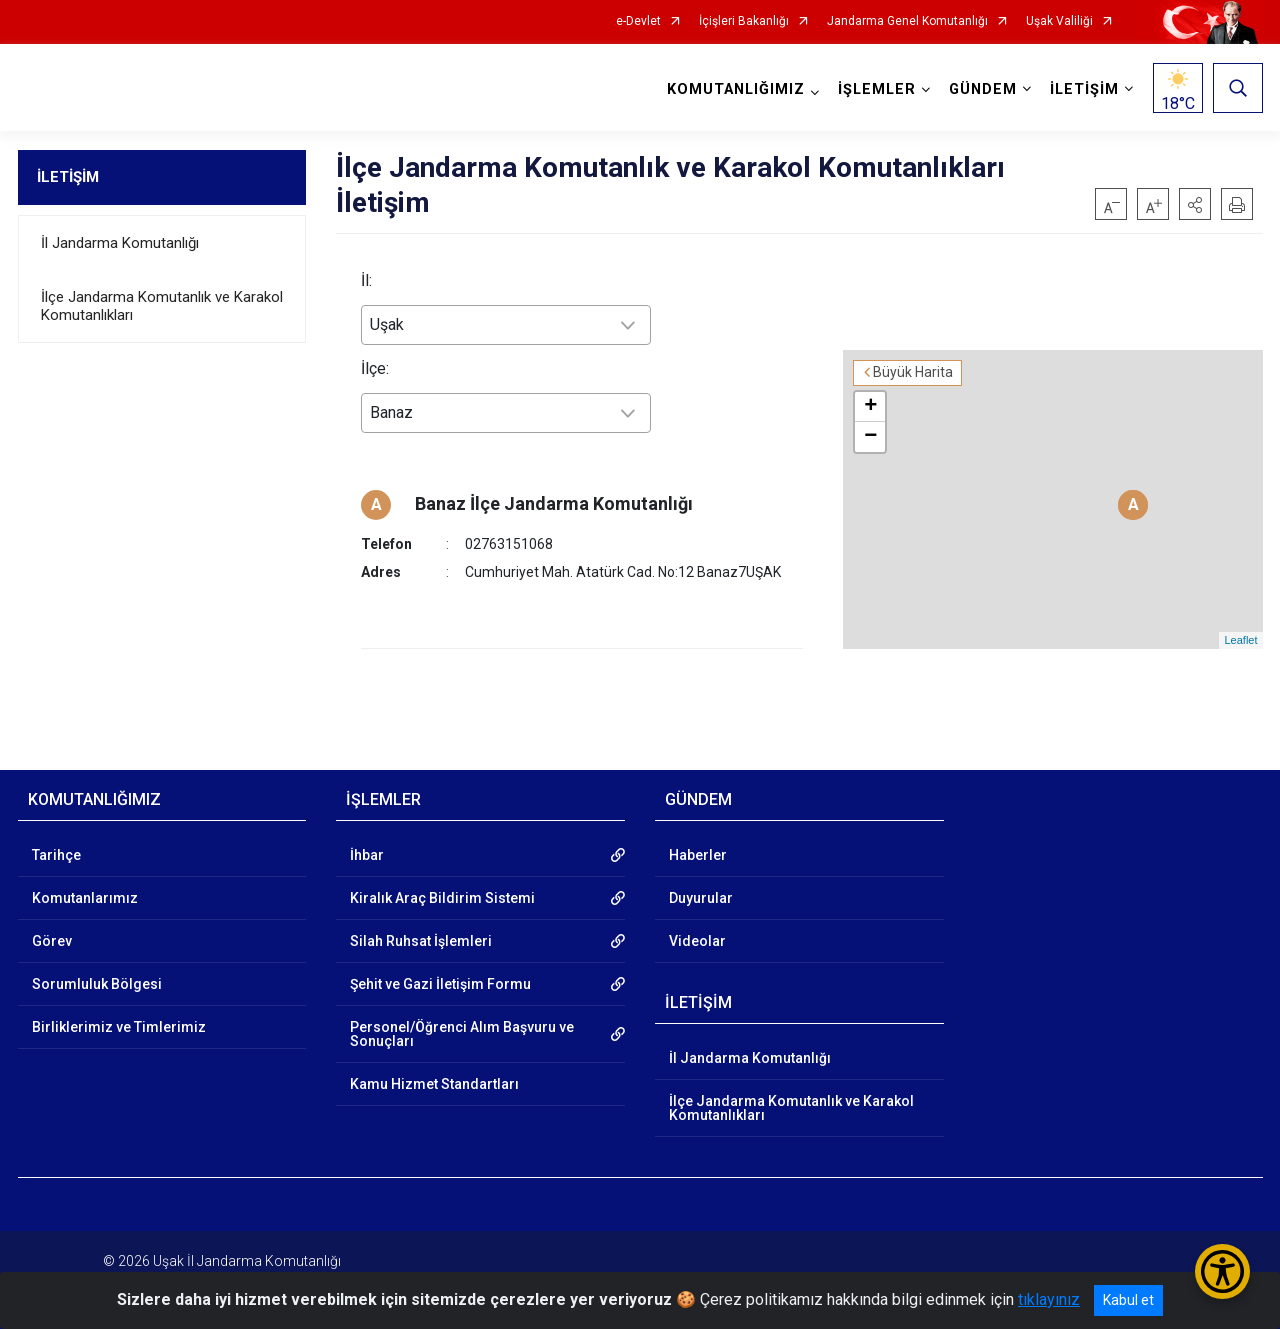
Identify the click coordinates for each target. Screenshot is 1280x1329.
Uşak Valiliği (1059, 21)
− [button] (929, 420)
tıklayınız (1049, 1299)
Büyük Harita (973, 356)
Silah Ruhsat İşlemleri (421, 925)
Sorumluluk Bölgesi (97, 968)
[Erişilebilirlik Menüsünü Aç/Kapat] (1222, 1271)
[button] (1195, 204)
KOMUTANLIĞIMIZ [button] (736, 89)
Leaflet (1240, 625)
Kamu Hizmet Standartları (434, 1068)
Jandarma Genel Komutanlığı (907, 21)
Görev (52, 925)
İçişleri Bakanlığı (744, 21)
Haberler (698, 839)
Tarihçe (56, 839)
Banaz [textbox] (391, 412)
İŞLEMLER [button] (877, 89)
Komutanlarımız (85, 882)
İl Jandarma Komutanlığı (120, 243)
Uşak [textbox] (387, 324)
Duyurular (701, 882)
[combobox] (506, 325)
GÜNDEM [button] (983, 89)
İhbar (367, 839)
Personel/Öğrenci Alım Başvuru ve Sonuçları (462, 1018)
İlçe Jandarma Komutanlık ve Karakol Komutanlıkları (162, 306)
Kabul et (1128, 1300)
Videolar (697, 925)
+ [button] (929, 390)
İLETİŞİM (68, 177)
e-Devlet (638, 21)
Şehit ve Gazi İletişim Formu (440, 968)
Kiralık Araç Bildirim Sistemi (442, 882)
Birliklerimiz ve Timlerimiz (119, 1011)
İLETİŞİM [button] (1084, 89)
